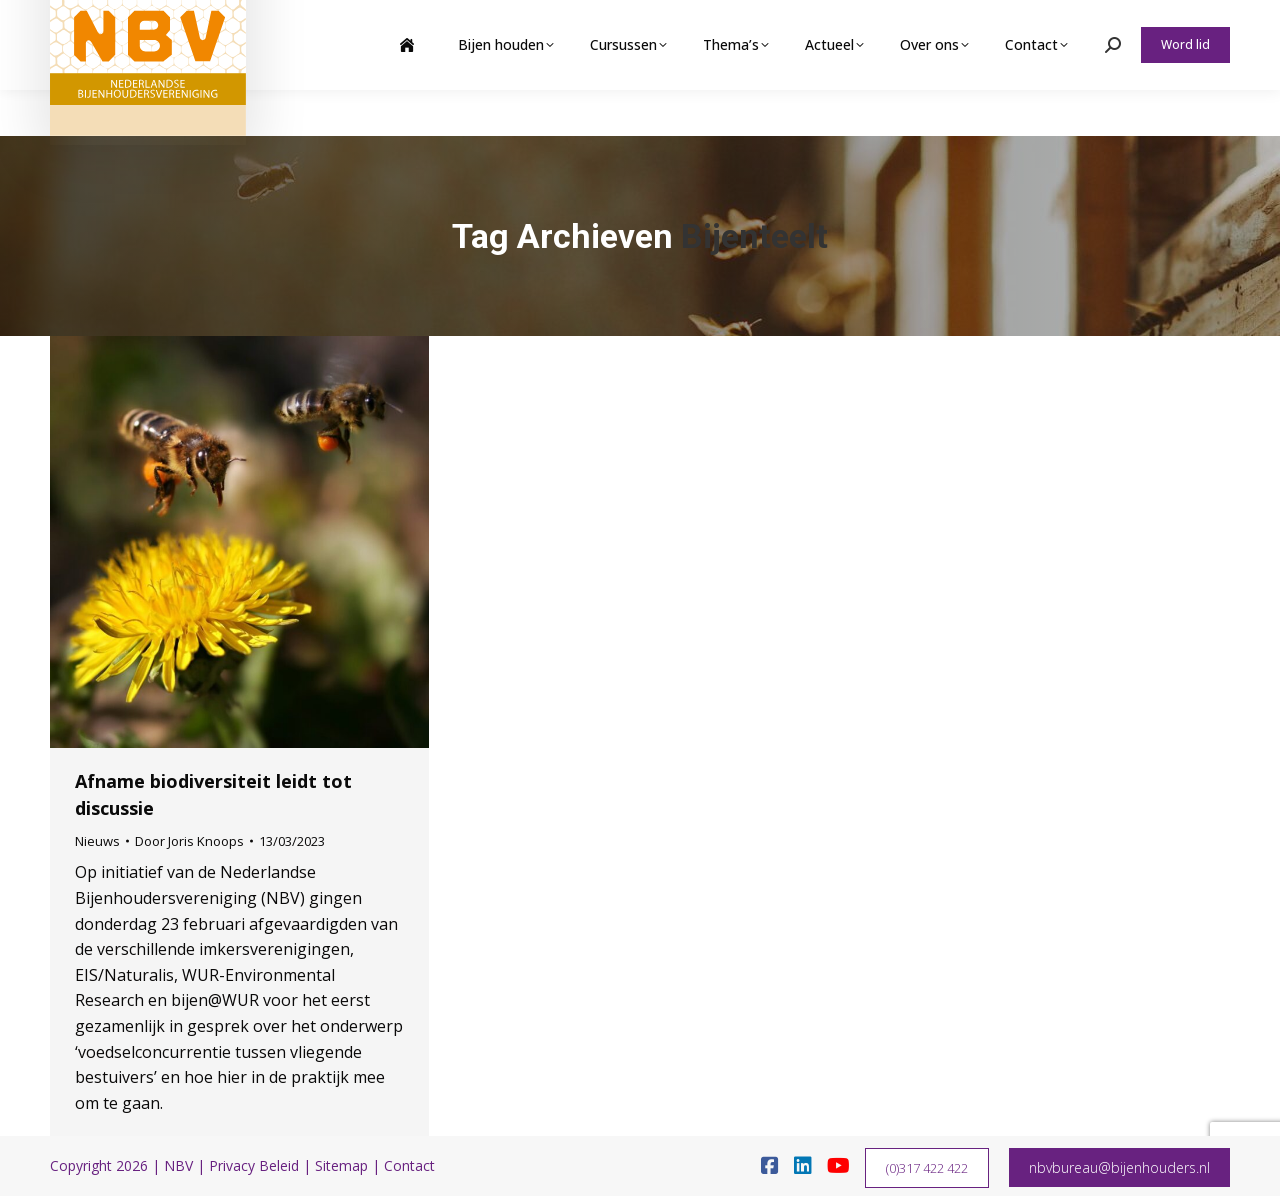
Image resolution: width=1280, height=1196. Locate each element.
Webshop (1073, 23)
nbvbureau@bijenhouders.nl (1119, 1167)
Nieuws (97, 841)
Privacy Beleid (254, 1165)
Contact (409, 1165)
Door (189, 841)
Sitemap (341, 1165)
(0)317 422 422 (927, 1168)
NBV (178, 1165)
